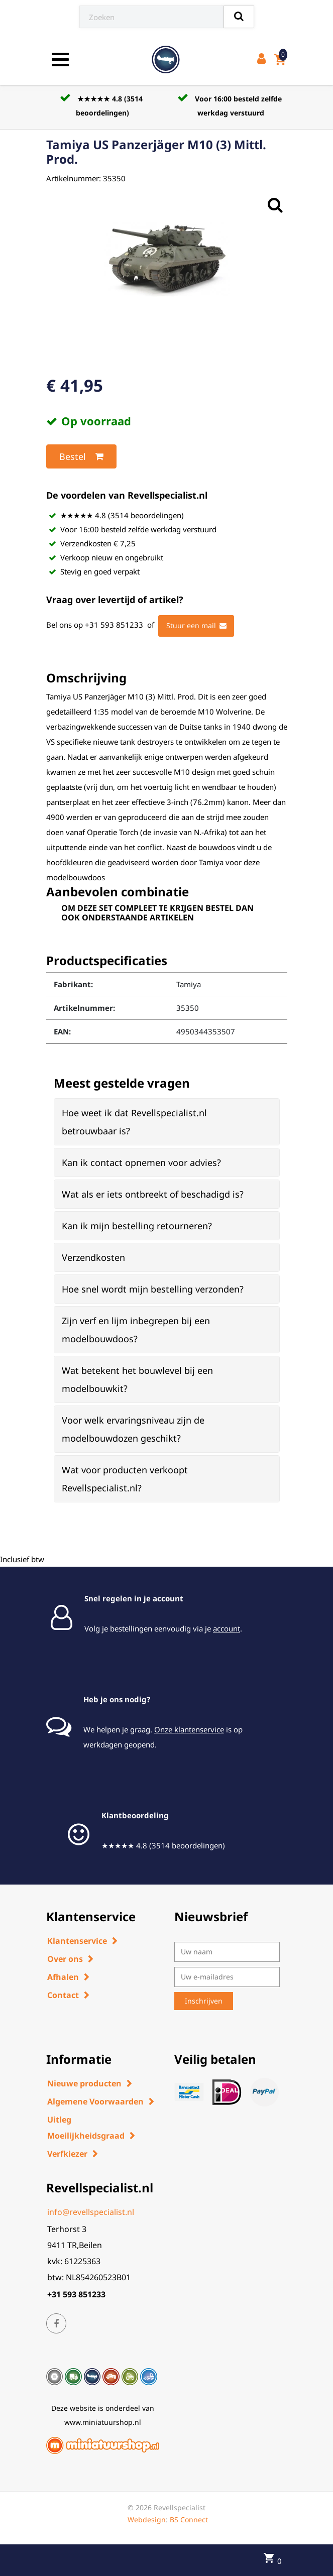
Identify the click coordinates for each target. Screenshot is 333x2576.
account (226, 1628)
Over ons (65, 1958)
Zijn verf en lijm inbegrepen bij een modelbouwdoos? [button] (136, 1330)
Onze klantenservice (189, 1729)
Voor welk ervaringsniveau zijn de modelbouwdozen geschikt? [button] (133, 1429)
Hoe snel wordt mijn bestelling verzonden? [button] (153, 1289)
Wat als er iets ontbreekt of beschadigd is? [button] (153, 1194)
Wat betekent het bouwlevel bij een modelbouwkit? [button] (137, 1379)
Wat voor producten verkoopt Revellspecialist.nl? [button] (125, 1479)
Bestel (81, 456)
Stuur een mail (196, 626)
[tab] (166, 1122)
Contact (63, 1995)
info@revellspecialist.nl (90, 2211)
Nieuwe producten (84, 2083)
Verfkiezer (67, 2153)
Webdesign (147, 2519)
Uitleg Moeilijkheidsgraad (86, 2127)
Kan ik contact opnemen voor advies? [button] (141, 1162)
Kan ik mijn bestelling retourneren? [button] (137, 1226)
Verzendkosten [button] (93, 1257)
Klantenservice (77, 1940)
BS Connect (189, 2519)
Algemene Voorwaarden (95, 2101)
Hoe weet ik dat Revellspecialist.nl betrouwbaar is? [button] (134, 1122)
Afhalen (63, 1976)
